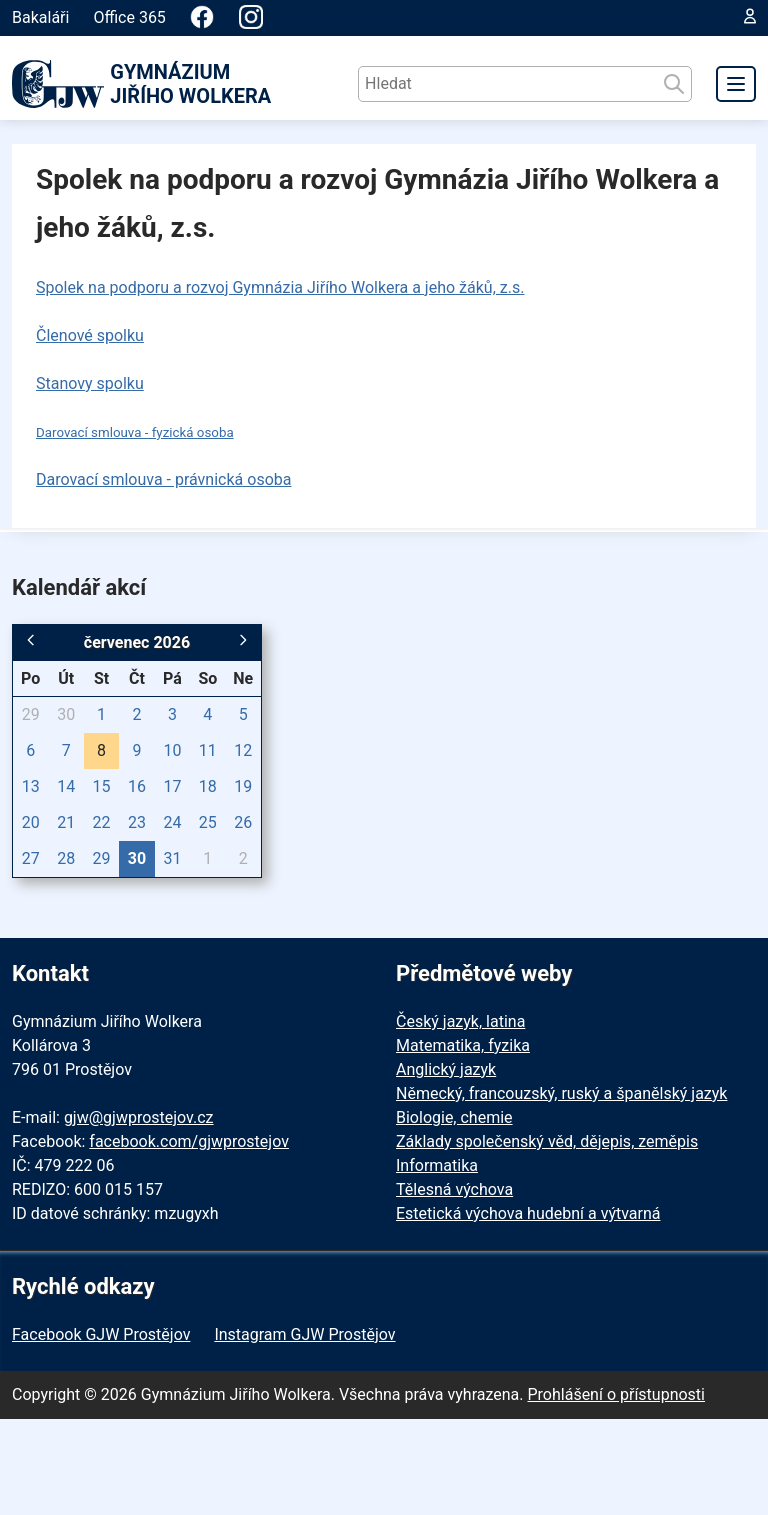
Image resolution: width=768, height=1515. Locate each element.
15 (102, 786)
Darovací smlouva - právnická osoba (163, 479)
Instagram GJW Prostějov (304, 1334)
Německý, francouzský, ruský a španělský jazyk (561, 1093)
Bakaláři (40, 17)
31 (172, 858)
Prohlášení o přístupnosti (616, 1394)
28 (66, 858)
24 (172, 822)
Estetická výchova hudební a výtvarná (528, 1213)
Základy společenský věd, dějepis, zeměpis (547, 1141)
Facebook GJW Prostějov (101, 1334)
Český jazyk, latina (460, 1021)
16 (137, 786)
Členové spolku (90, 335)
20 (31, 822)
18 (208, 786)
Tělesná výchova (454, 1189)
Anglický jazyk (446, 1069)
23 (137, 822)
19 (243, 786)
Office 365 (129, 17)
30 (66, 714)
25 (208, 822)
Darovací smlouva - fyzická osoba (135, 432)
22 (102, 822)
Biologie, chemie (454, 1117)
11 (208, 750)
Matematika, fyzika (463, 1045)
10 (172, 750)
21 (66, 822)
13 (31, 786)
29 (31, 714)
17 (172, 786)
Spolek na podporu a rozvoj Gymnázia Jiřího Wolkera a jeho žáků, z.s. (280, 287)
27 (31, 858)
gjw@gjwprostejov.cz (139, 1117)
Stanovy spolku (90, 383)
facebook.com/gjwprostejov (189, 1141)
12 (243, 750)
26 (243, 822)
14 (66, 786)
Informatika (437, 1165)
